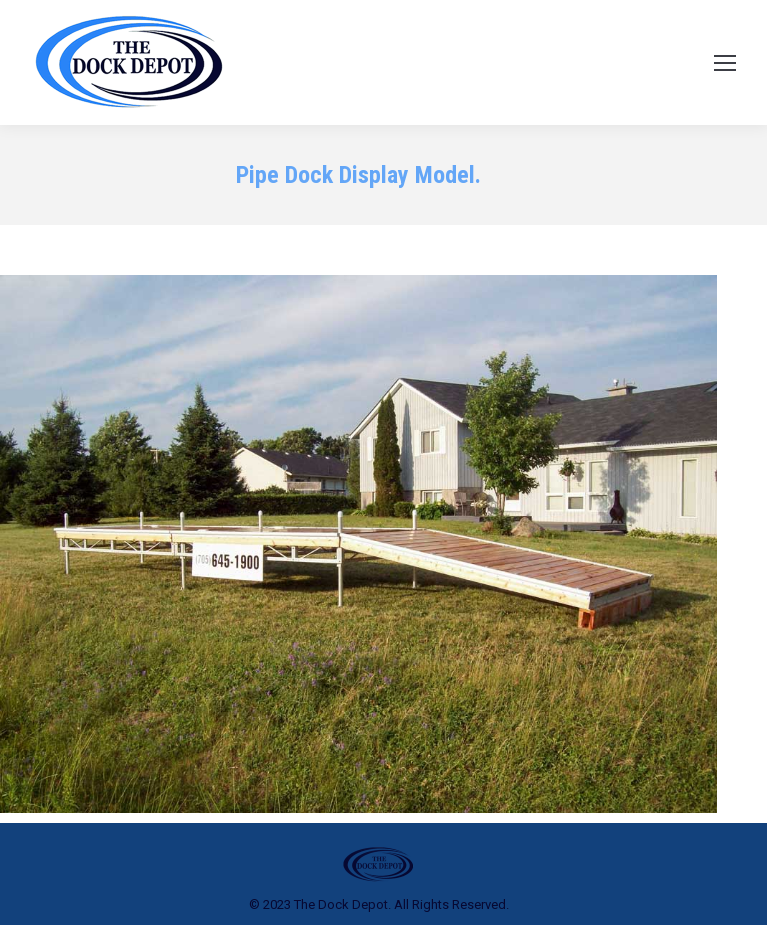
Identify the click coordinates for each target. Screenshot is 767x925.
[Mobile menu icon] (725, 63)
